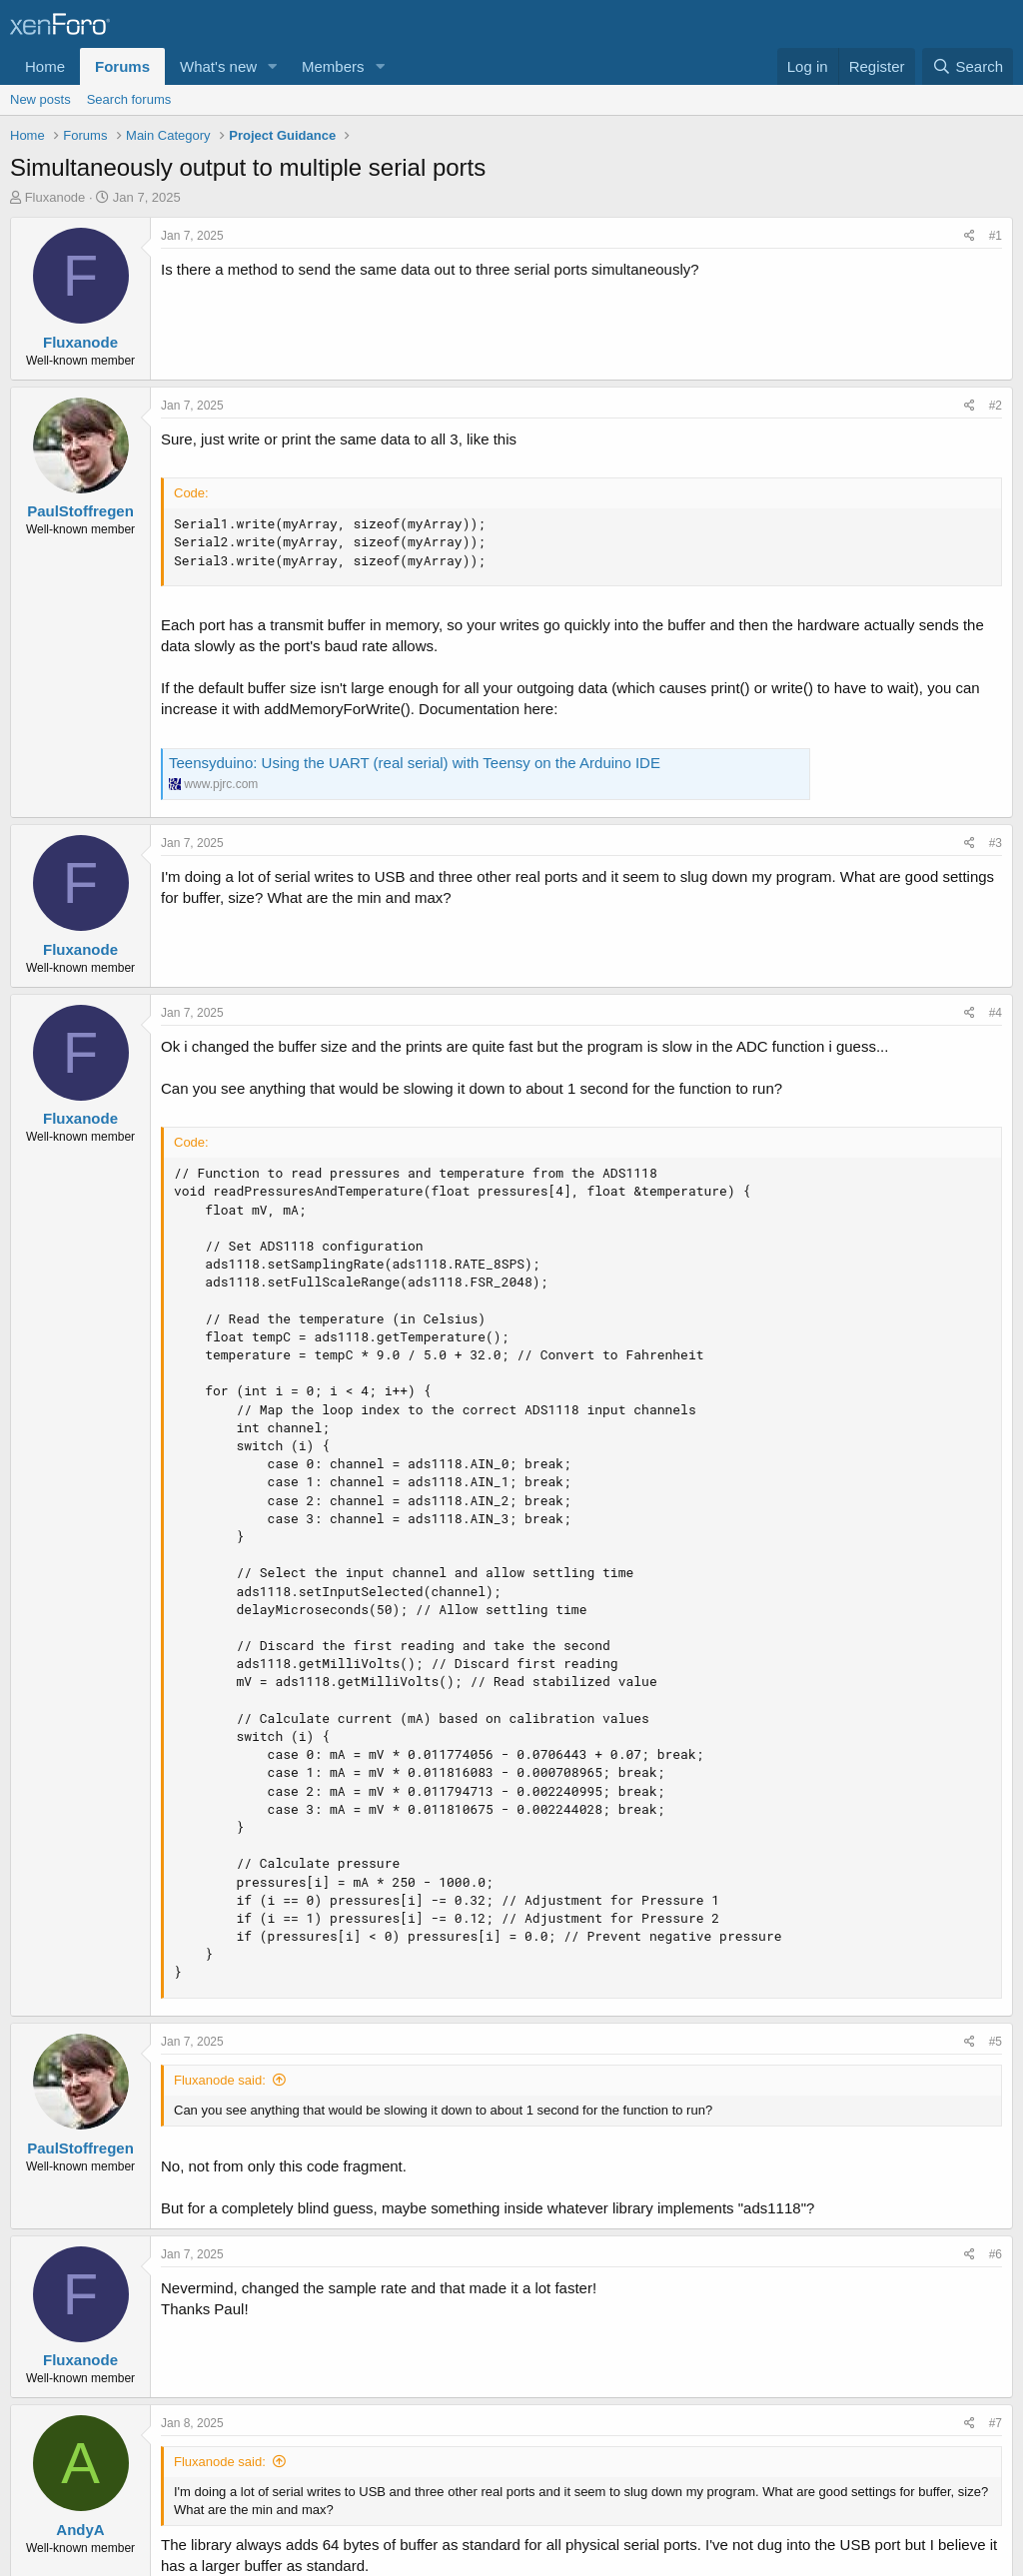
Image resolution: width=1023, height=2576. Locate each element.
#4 (995, 1013)
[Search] (967, 66)
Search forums (129, 99)
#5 (995, 2042)
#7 (995, 2423)
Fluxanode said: (220, 2080)
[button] (273, 66)
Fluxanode (55, 197)
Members (333, 66)
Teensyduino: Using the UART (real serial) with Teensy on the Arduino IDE (414, 762)
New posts (40, 99)
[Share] (969, 236)
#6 (995, 2254)
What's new (218, 66)
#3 (995, 843)
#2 (995, 406)
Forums (122, 66)
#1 (995, 236)
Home (45, 66)
